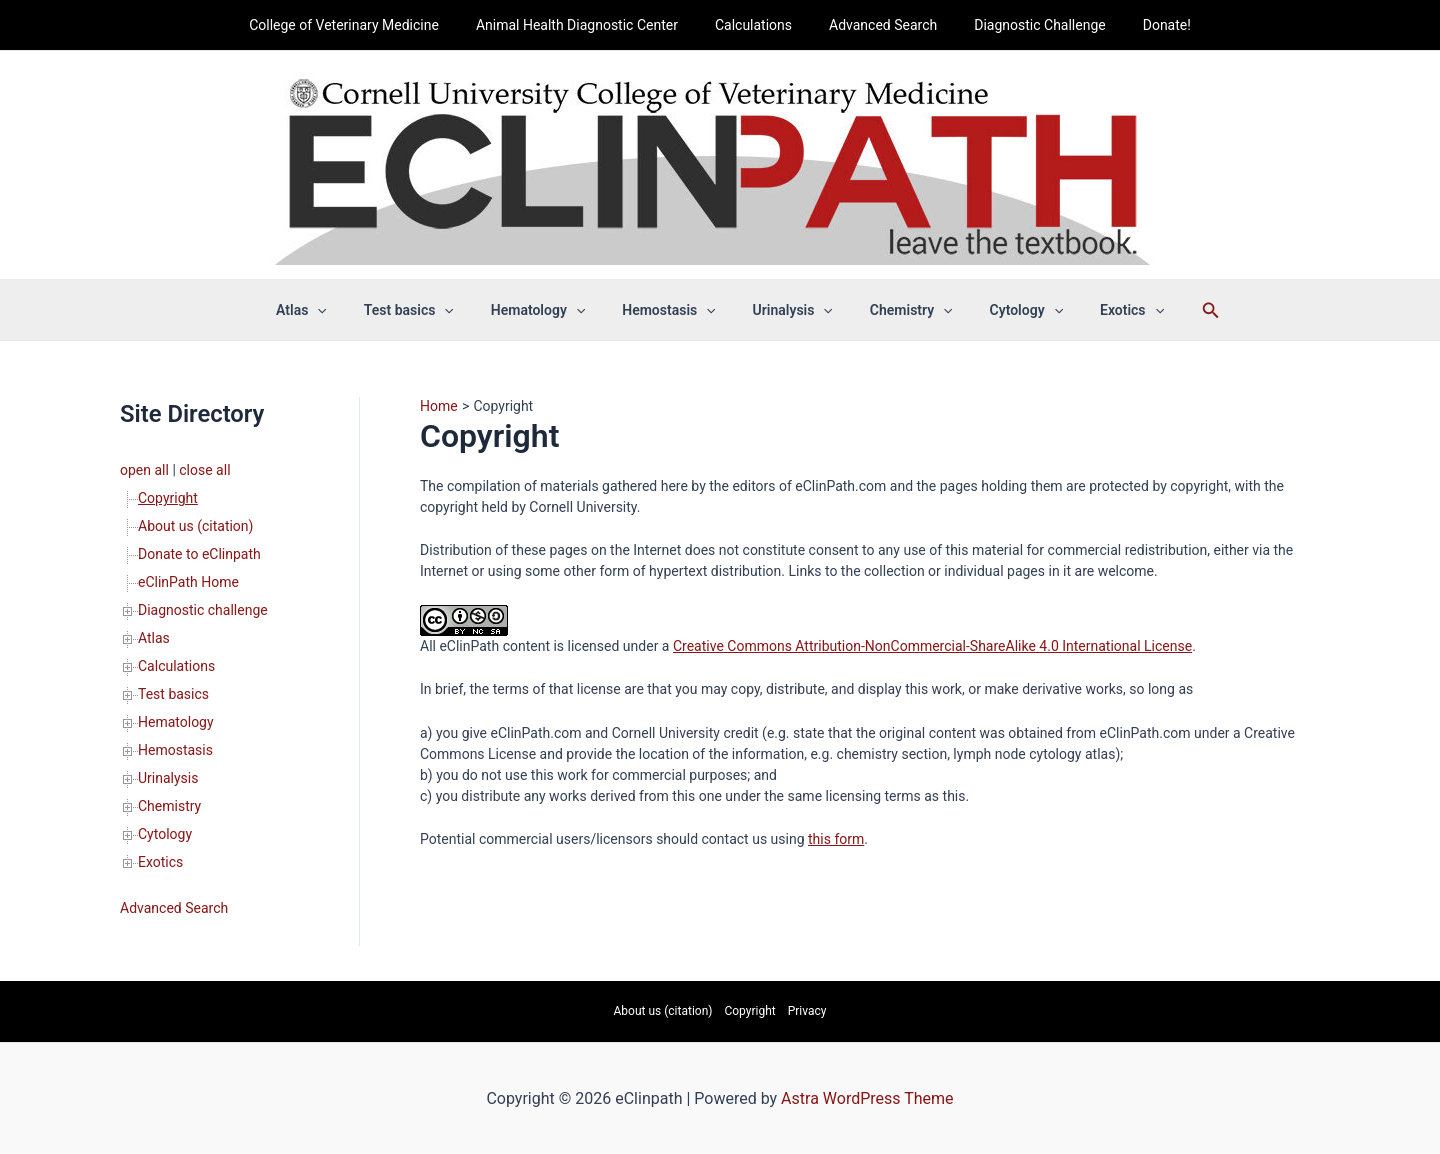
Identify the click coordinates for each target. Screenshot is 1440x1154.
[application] (349, 310)
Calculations (757, 25)
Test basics (431, 310)
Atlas (333, 310)
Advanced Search (879, 25)
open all (144, 470)
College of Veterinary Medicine (367, 25)
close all (204, 470)
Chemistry (897, 310)
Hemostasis (673, 310)
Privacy (807, 1011)
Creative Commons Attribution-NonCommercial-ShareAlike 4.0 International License (932, 646)
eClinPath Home (188, 582)
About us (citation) (195, 526)
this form (836, 839)
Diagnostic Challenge (1026, 25)
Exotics (1100, 310)
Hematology (551, 310)
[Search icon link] (1175, 310)
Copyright (168, 498)
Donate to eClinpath (199, 554)
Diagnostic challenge (203, 610)
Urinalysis (788, 310)
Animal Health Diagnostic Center (590, 25)
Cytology (1003, 310)
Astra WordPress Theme (867, 1098)
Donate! (1144, 25)
